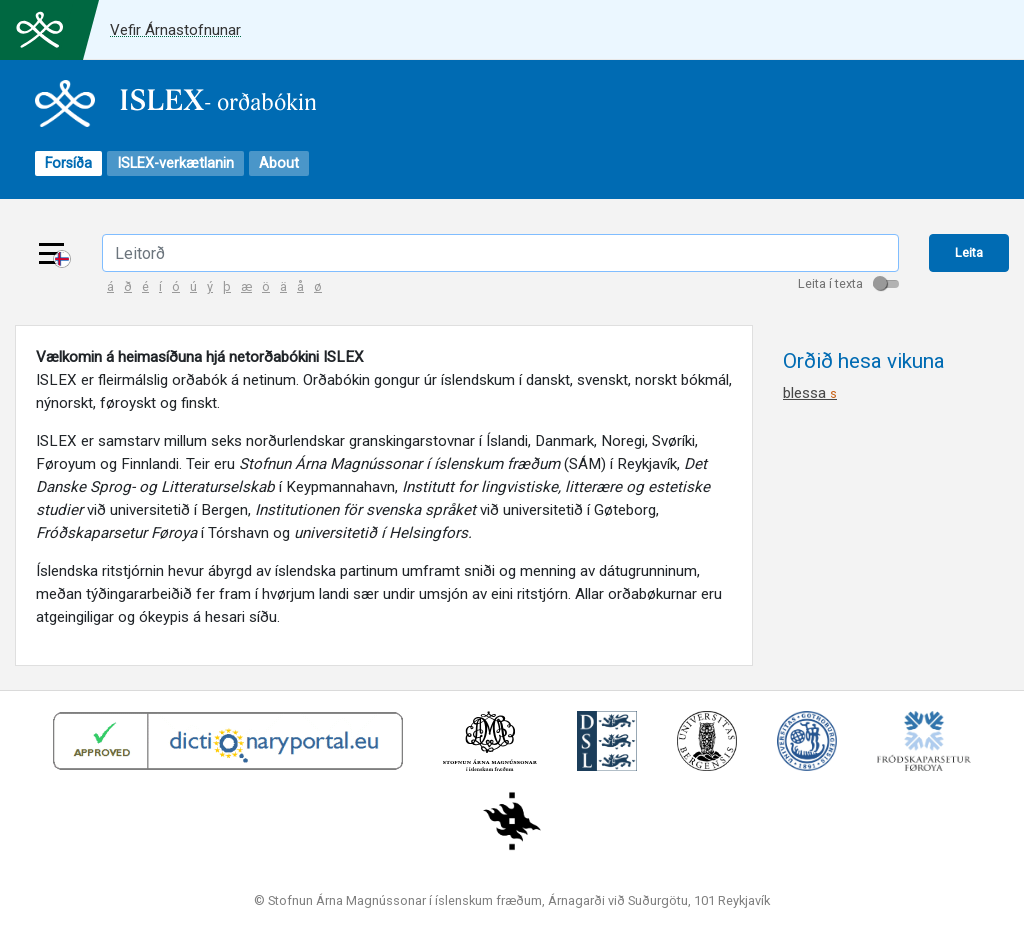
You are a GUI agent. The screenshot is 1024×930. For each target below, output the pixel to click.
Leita (969, 252)
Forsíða (68, 163)
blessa (810, 393)
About (279, 163)
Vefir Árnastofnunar (175, 30)
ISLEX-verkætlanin (175, 163)
